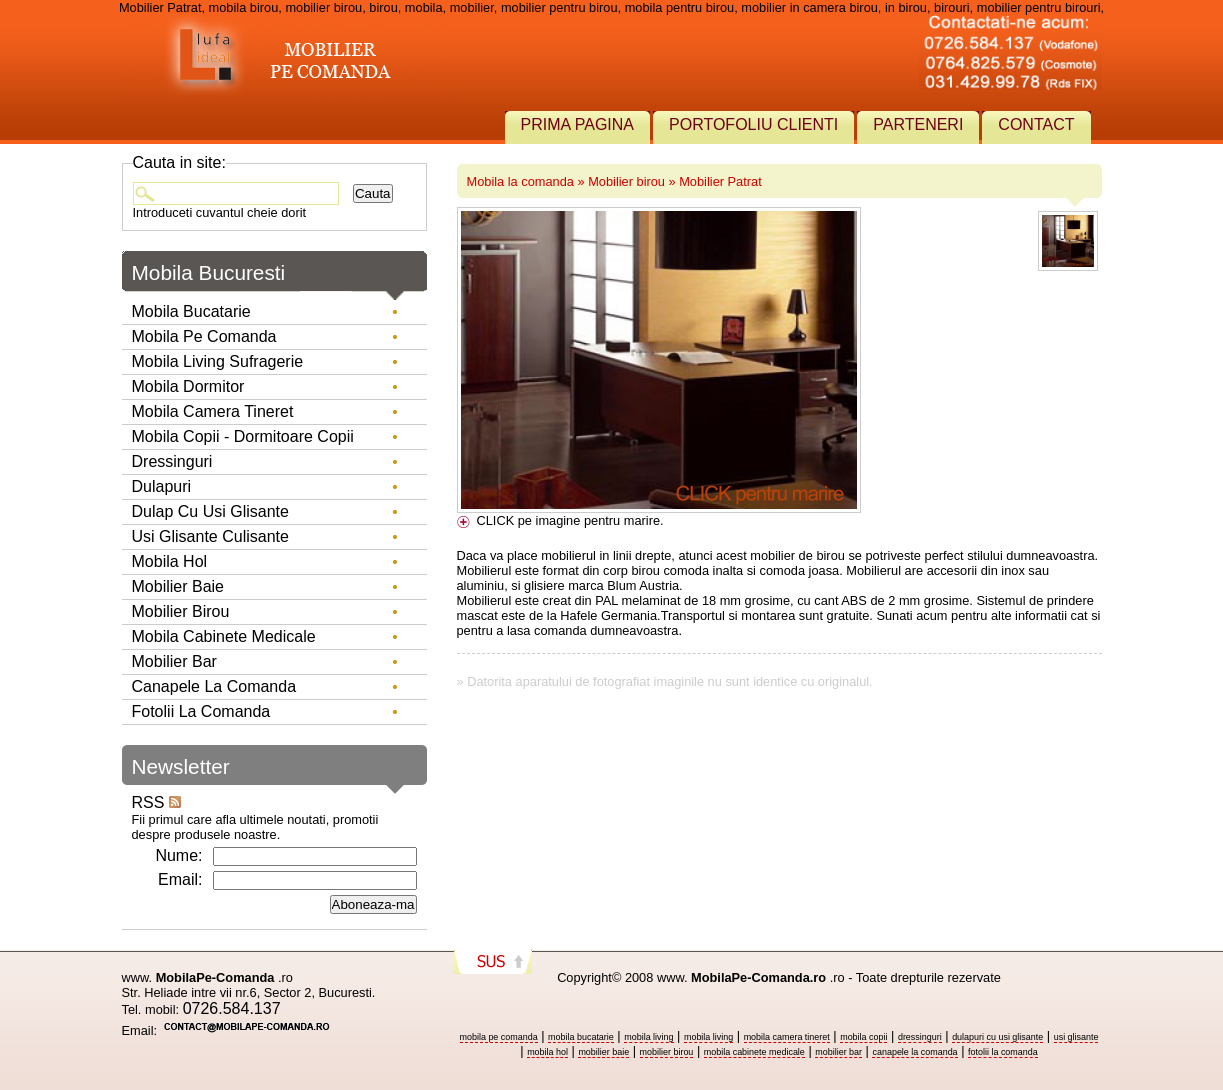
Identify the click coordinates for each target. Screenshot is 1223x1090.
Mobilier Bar (174, 661)
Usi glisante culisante (210, 536)
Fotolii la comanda (201, 711)
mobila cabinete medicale (754, 1052)
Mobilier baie (178, 586)
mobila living (648, 1037)
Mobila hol (170, 561)
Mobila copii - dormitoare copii (243, 436)
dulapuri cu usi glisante (997, 1037)
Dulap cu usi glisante (210, 511)
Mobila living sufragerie (218, 361)
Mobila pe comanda (204, 336)
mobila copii (863, 1037)
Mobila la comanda (520, 181)
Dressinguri (172, 461)
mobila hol (547, 1052)
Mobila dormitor (188, 386)
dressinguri (920, 1037)
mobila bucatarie (581, 1037)
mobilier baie (603, 1052)
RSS (156, 802)
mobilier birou (667, 1052)
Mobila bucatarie (191, 311)
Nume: (178, 855)
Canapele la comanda (214, 686)
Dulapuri (162, 486)
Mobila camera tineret (213, 411)
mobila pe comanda (499, 1037)
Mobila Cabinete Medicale (224, 636)
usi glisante (1076, 1037)
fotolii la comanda (1003, 1052)
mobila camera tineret (787, 1037)
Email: (180, 879)
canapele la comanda (914, 1052)
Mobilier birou (626, 181)
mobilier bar (838, 1052)
